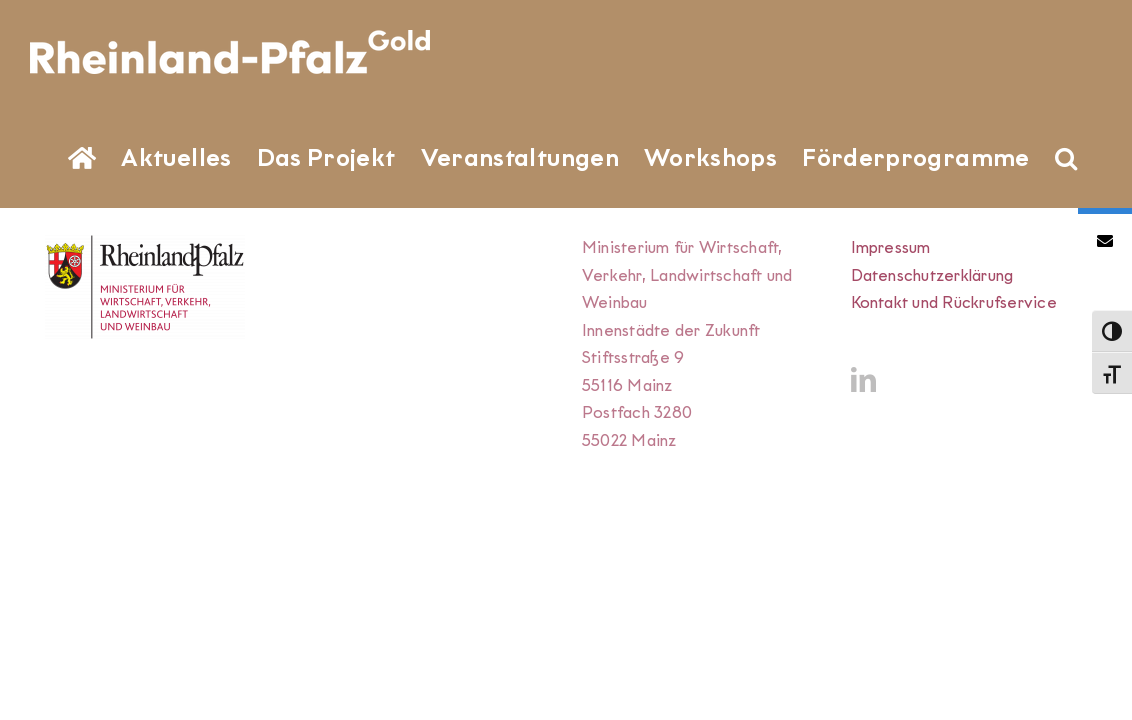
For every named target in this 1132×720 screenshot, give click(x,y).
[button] (316, 260)
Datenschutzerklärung (932, 379)
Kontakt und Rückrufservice (954, 406)
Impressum (891, 351)
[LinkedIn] (863, 483)
